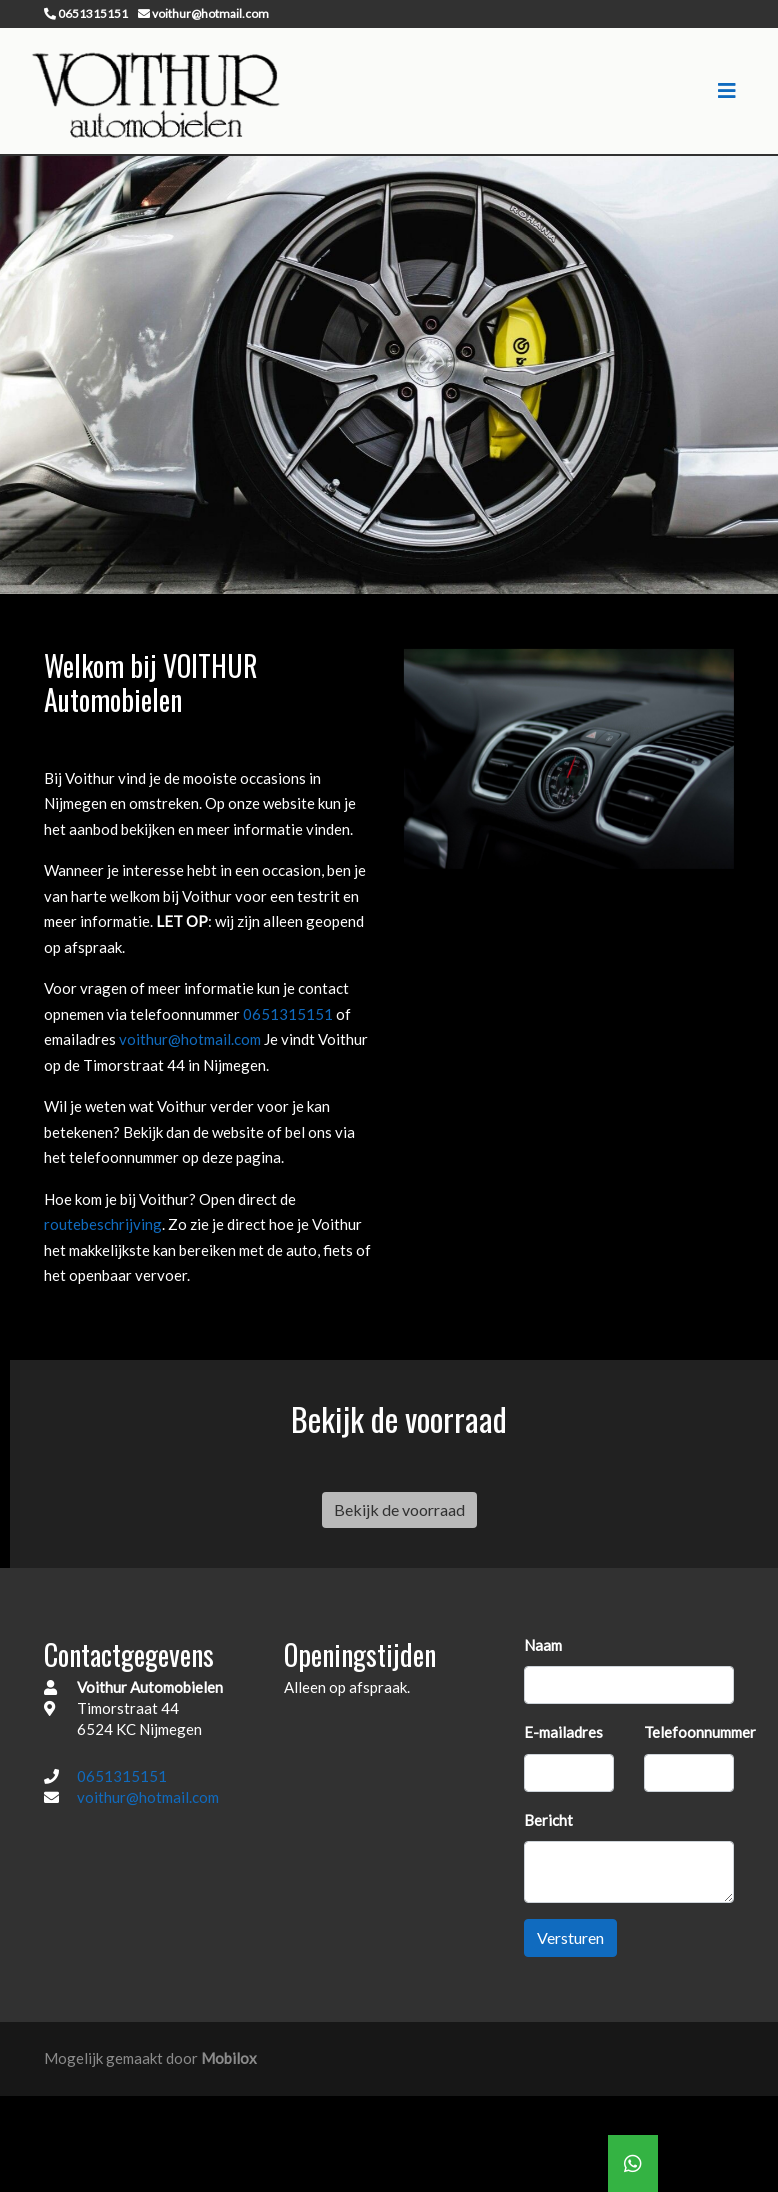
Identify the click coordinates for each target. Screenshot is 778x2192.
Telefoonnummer (700, 1732)
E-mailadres (563, 1732)
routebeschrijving (103, 1224)
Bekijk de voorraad (399, 1509)
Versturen (570, 1937)
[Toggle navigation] (727, 90)
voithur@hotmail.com (191, 1039)
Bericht (548, 1820)
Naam (543, 1645)
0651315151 (289, 1014)
